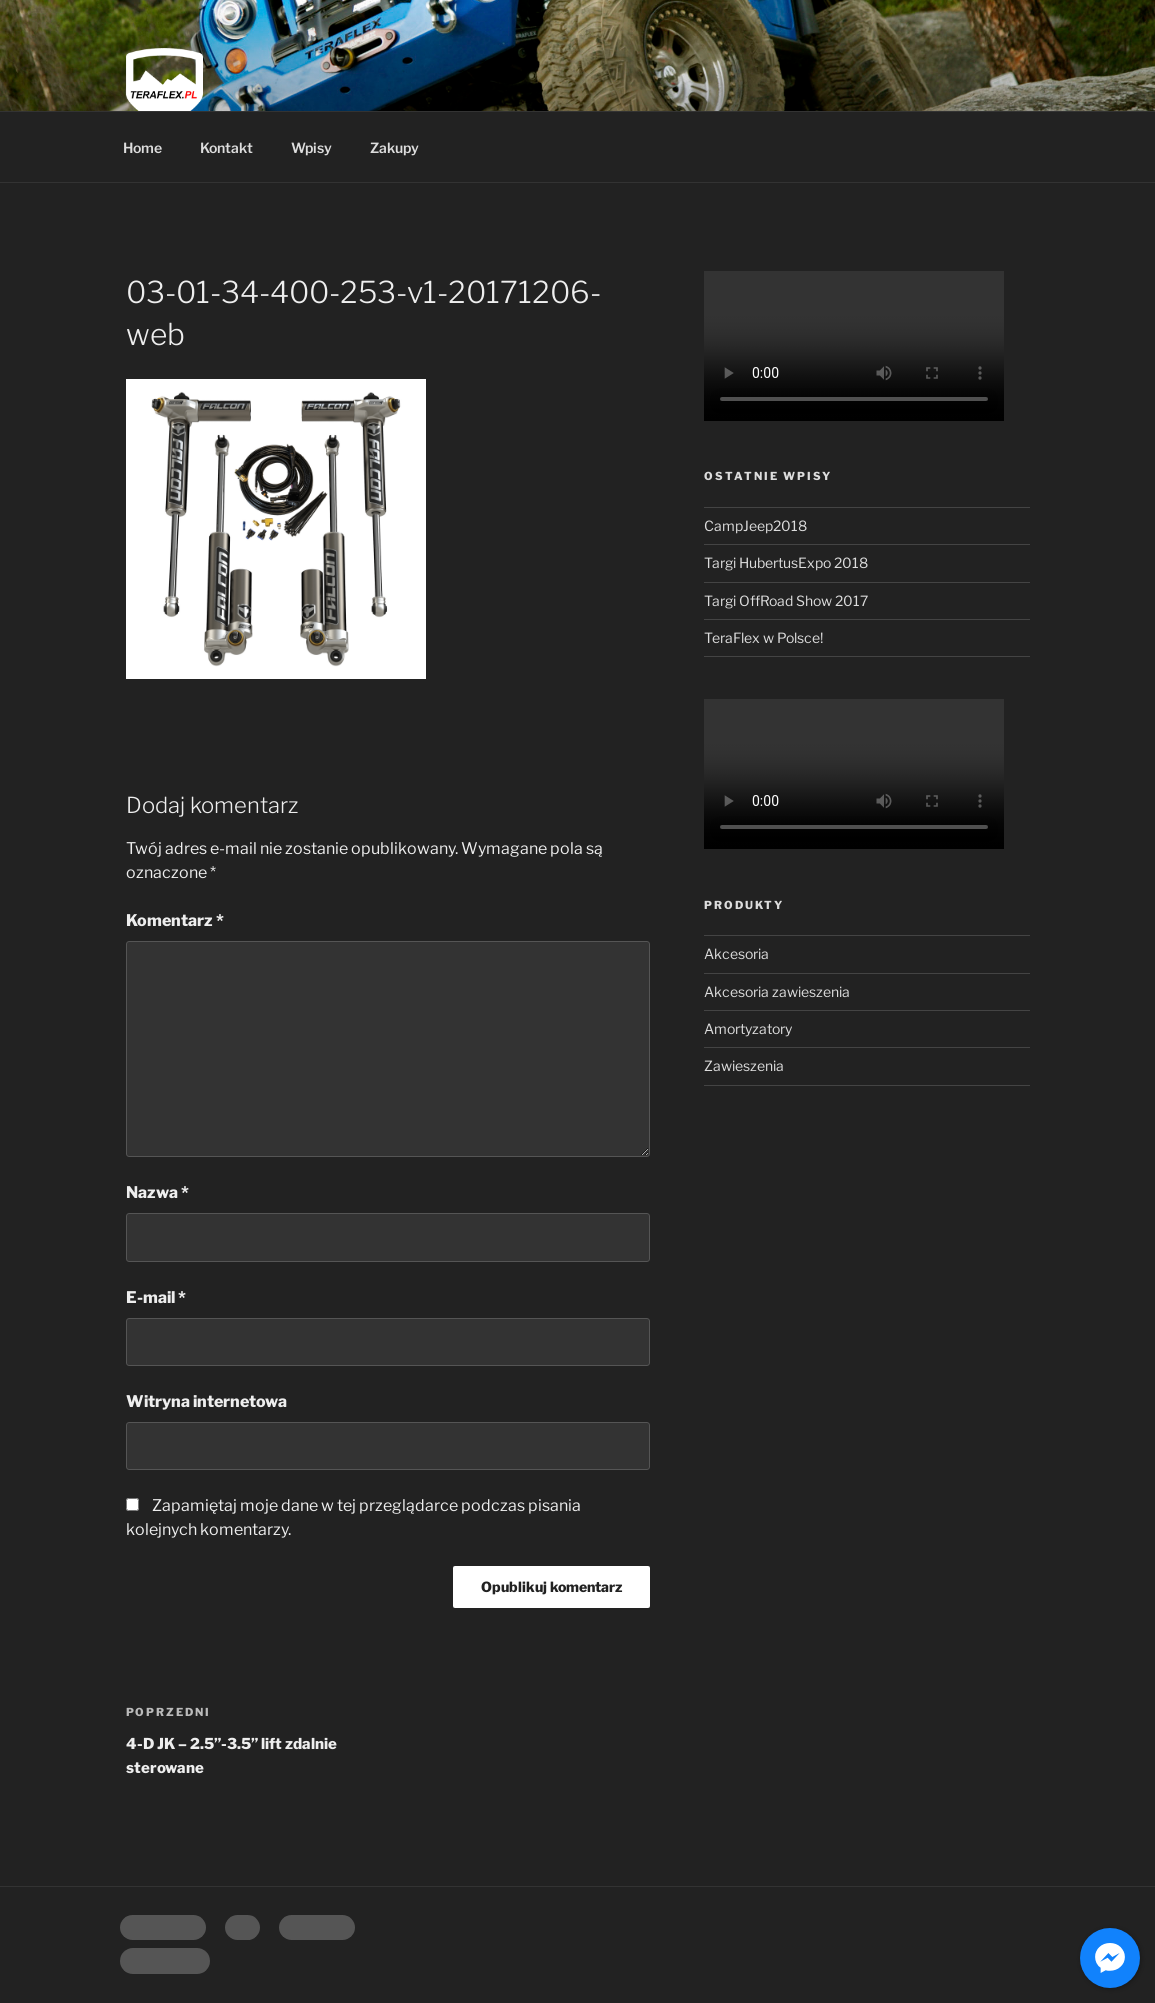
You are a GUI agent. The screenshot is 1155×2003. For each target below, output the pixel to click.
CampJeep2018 (755, 525)
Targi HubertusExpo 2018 (786, 562)
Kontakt (226, 147)
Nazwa (157, 1192)
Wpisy (311, 147)
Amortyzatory (748, 1028)
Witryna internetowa (206, 1401)
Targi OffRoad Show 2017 (786, 600)
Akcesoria (736, 953)
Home (142, 147)
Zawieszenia (744, 1065)
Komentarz (175, 920)
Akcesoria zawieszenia (777, 991)
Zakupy (394, 147)
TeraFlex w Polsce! (763, 637)
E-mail (156, 1297)
